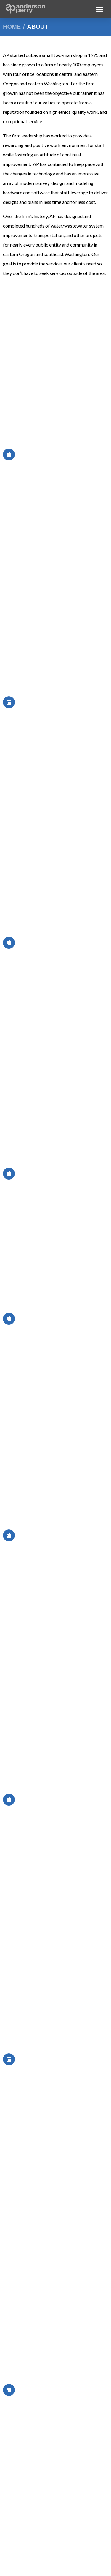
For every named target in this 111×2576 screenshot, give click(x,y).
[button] (99, 9)
